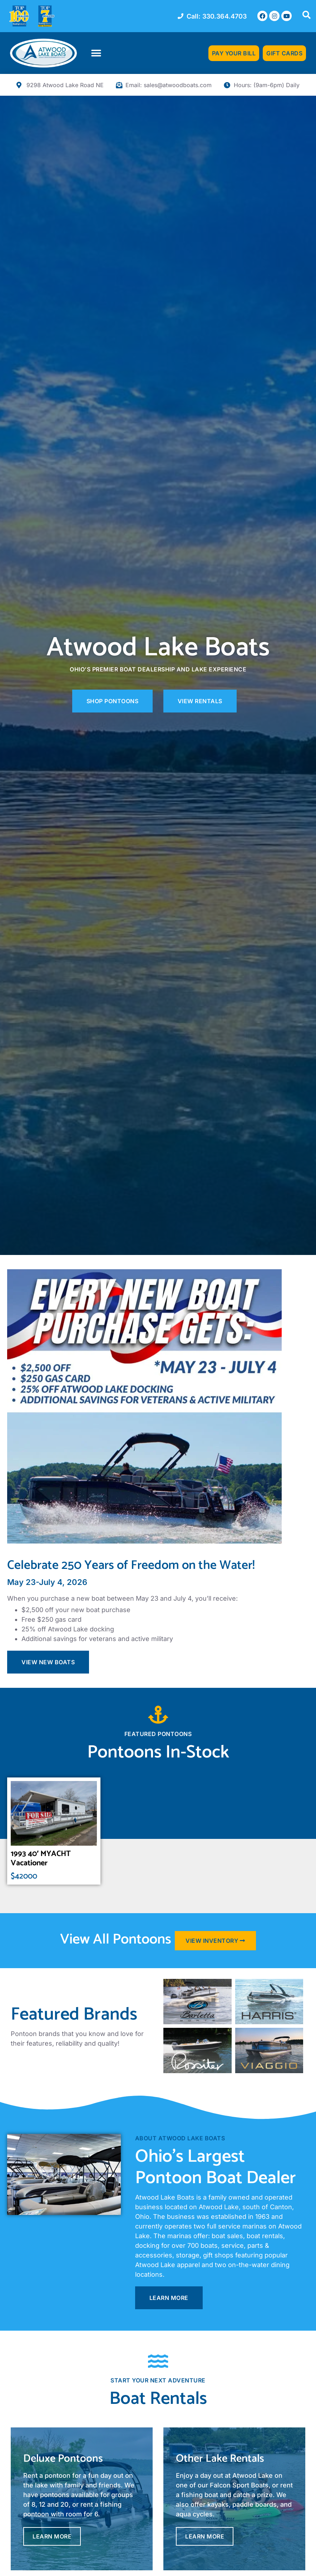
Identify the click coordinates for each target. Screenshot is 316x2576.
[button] (96, 53)
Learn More (52, 2536)
